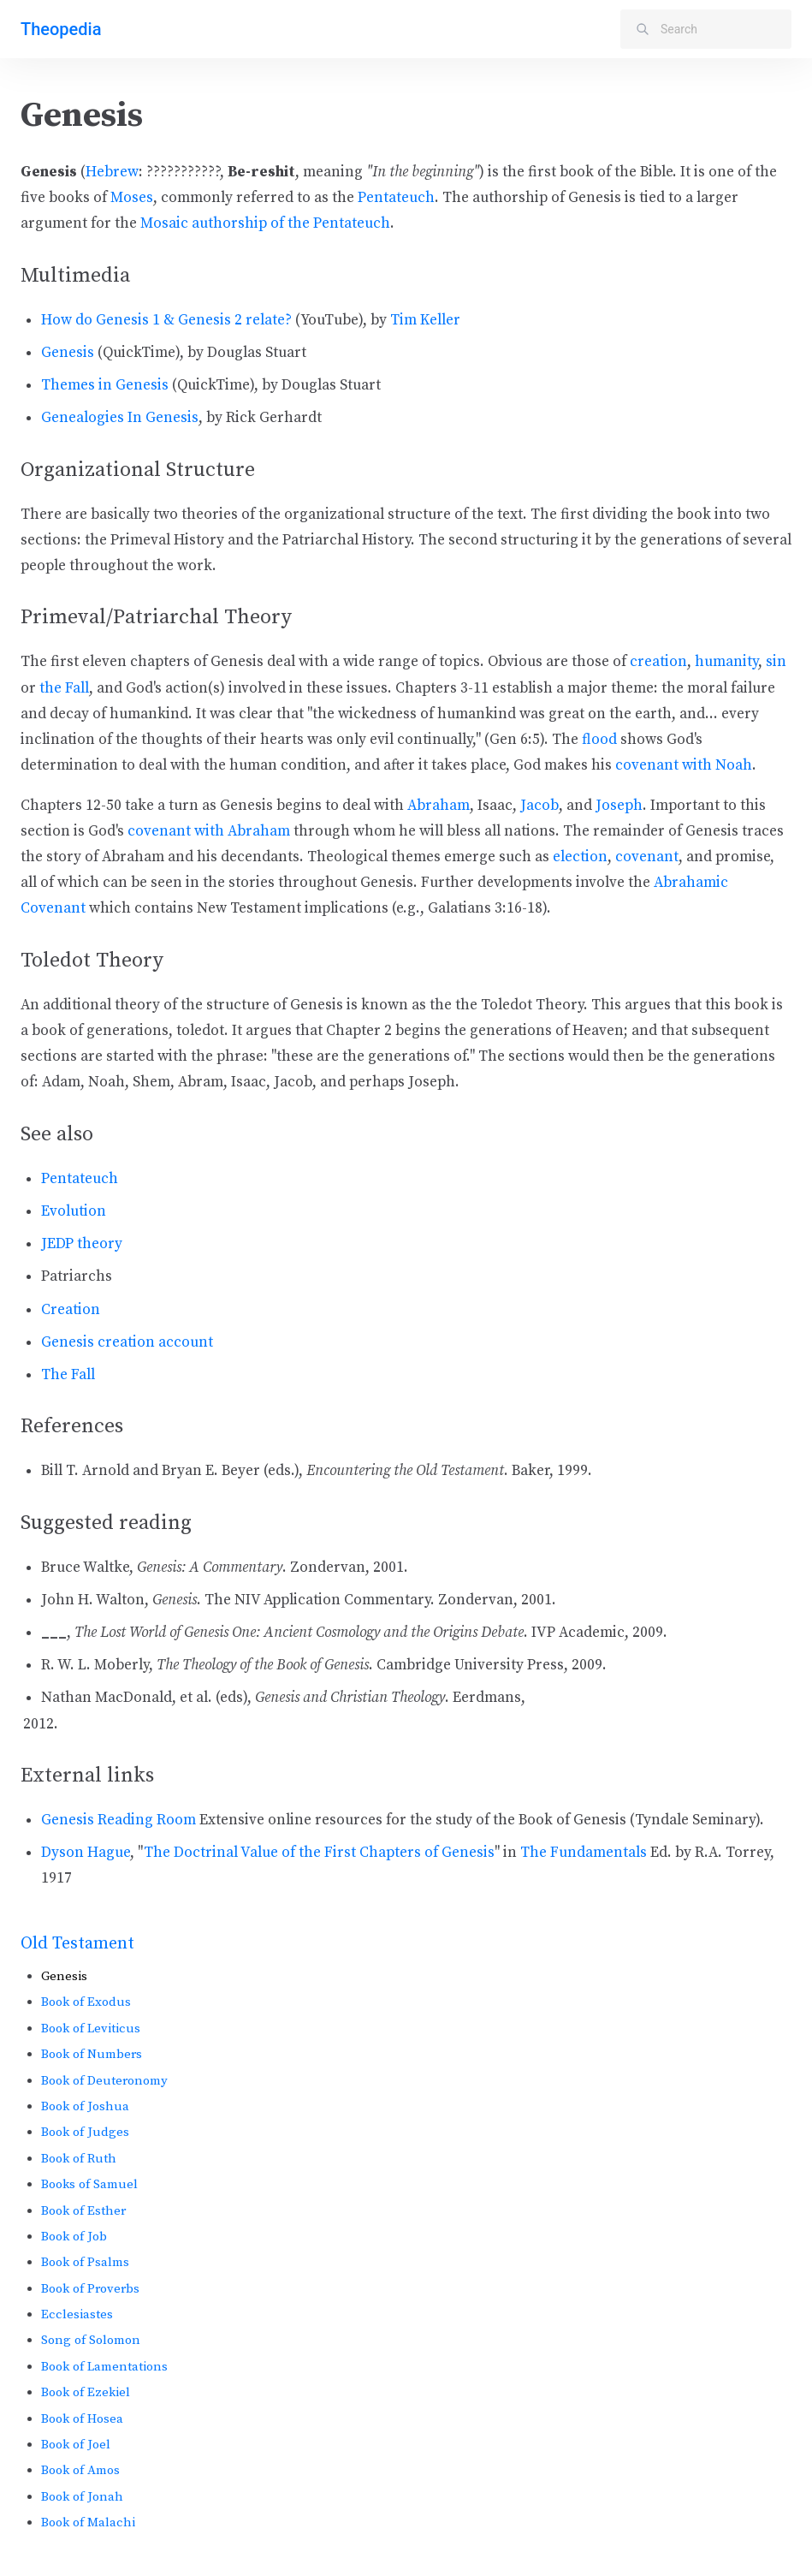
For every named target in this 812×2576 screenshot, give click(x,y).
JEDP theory (81, 1243)
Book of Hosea (82, 2419)
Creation (70, 1309)
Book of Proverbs (90, 2289)
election (580, 857)
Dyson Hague (85, 1852)
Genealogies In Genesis (120, 417)
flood (599, 739)
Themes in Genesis (105, 385)
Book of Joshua (85, 2106)
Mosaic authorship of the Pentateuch (265, 223)
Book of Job (74, 2236)
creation (658, 661)
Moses (131, 197)
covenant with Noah (683, 765)
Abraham (438, 805)
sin (776, 661)
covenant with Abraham (208, 831)
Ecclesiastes (77, 2314)
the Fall (64, 688)
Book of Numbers (91, 2054)
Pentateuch (396, 197)
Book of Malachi (88, 2522)
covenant (647, 857)
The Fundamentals (583, 1852)
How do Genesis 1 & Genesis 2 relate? (166, 320)
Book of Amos (80, 2470)
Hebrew (112, 172)
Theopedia (61, 29)
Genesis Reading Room (118, 1820)
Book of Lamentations (104, 2367)
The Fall (68, 1374)
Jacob (539, 805)
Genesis (67, 352)
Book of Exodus (86, 2002)
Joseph (619, 805)
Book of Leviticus (90, 2028)
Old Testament (77, 1943)
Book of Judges (85, 2132)
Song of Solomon (90, 2340)
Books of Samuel (89, 2184)
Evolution (73, 1211)
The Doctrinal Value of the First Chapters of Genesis (319, 1852)
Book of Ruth (78, 2159)
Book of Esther (83, 2211)
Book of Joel (75, 2444)
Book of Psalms (85, 2262)
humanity (726, 661)
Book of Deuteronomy (104, 2081)
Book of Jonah (82, 2497)
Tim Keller (425, 320)
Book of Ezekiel (85, 2392)
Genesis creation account (127, 1342)
